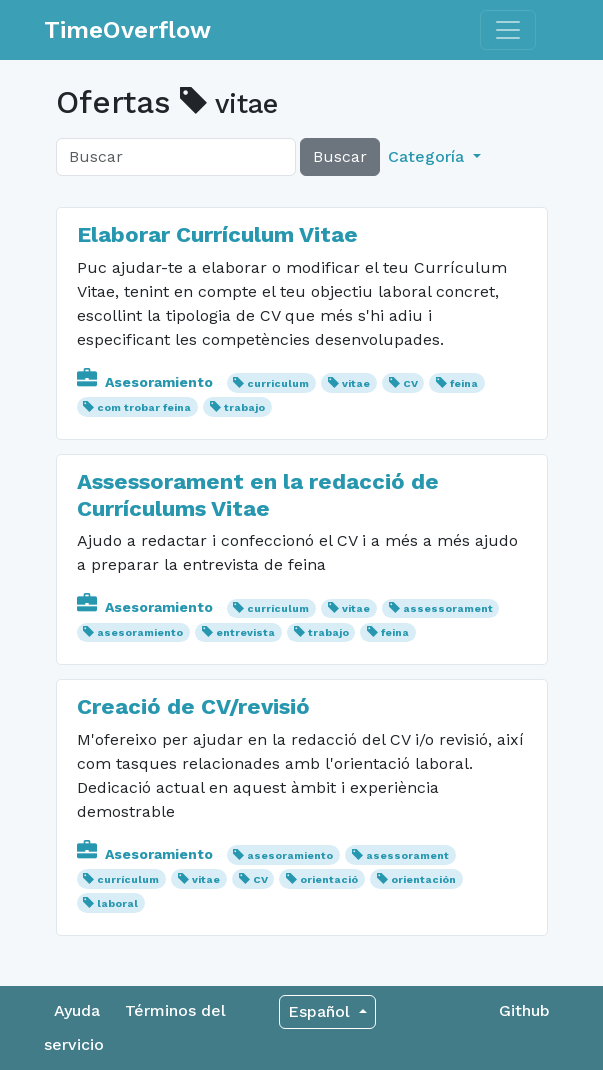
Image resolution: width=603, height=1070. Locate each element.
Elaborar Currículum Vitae (217, 234)
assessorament (448, 608)
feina (464, 383)
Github (524, 1010)
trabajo (244, 407)
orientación (423, 879)
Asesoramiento (147, 382)
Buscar (340, 156)
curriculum (278, 383)
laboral (117, 903)
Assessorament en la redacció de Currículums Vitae (258, 494)
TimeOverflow (127, 30)
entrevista (245, 632)
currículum (278, 608)
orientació (329, 879)
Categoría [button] (428, 156)
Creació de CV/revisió (193, 706)
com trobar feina (144, 407)
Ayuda (77, 1010)
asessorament (407, 855)
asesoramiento (140, 632)
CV (410, 383)
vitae (356, 383)
